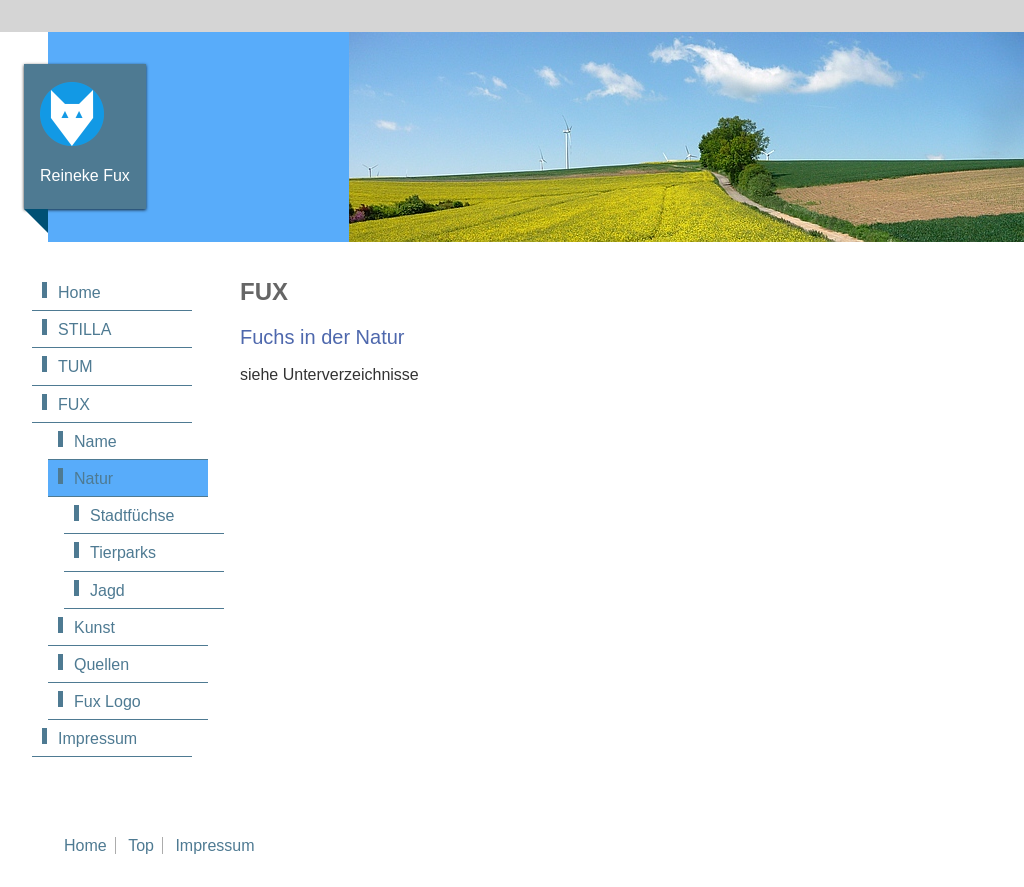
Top (141, 845)
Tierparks (123, 552)
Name (95, 441)
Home (79, 292)
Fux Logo (107, 701)
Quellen (101, 664)
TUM (75, 366)
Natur (93, 478)
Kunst (94, 627)
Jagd (107, 590)
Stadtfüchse (132, 515)
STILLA (84, 329)
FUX (74, 404)
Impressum (97, 738)
